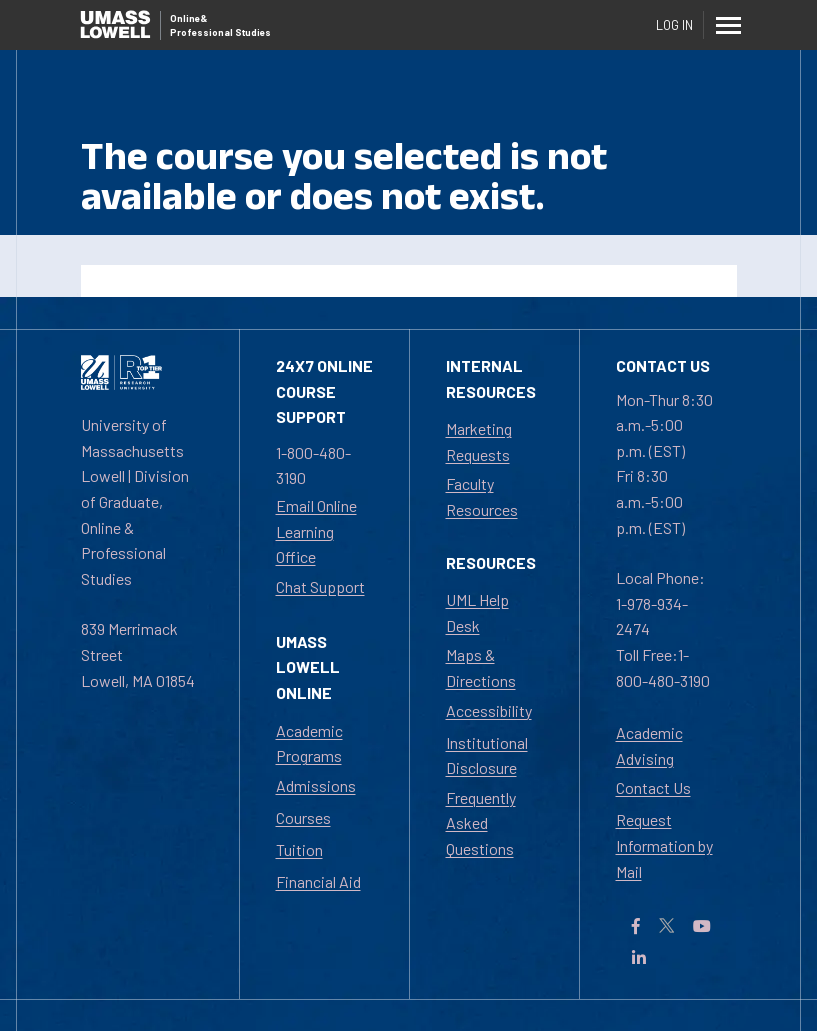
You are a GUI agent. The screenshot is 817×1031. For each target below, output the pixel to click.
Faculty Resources (482, 496)
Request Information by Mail (664, 845)
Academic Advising (649, 745)
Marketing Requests (479, 441)
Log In (674, 25)
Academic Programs (309, 743)
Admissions (316, 785)
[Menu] (728, 25)
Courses (303, 817)
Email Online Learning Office (316, 531)
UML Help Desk (477, 612)
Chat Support (320, 586)
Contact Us (653, 787)
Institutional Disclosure (487, 755)
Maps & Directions (481, 667)
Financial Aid (318, 881)
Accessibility (489, 710)
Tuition (299, 849)
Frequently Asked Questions (481, 823)
